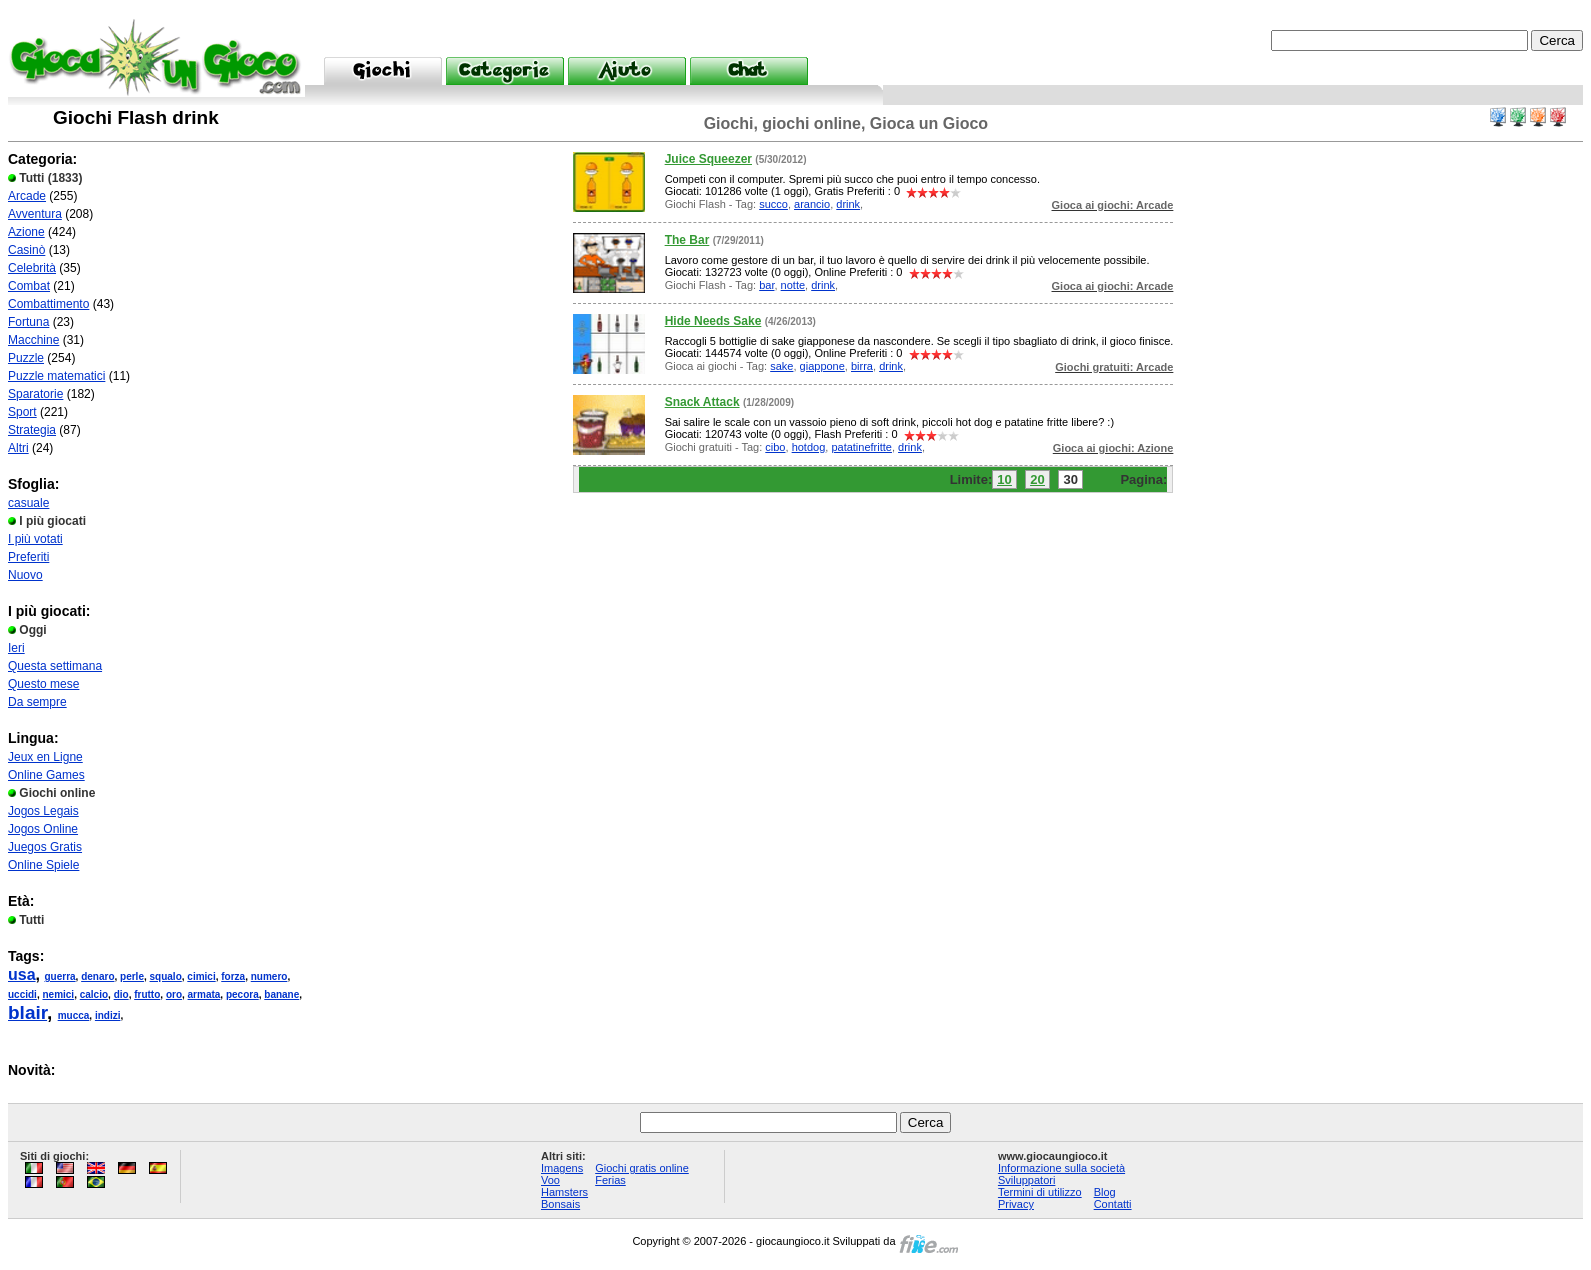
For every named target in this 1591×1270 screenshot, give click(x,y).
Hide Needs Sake (713, 321)
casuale (28, 503)
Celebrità (32, 268)
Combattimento (48, 304)
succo (773, 204)
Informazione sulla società (1061, 1168)
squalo (166, 976)
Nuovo (25, 575)
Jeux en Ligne (45, 757)
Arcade (27, 196)
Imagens (562, 1168)
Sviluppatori (1026, 1180)
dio (121, 994)
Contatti (1113, 1204)
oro (174, 994)
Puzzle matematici (56, 376)
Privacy (1016, 1204)
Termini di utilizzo (1040, 1192)
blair (27, 1012)
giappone (822, 366)
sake (781, 366)
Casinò (26, 250)
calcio (94, 994)
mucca (74, 1015)
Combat (29, 286)
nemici (58, 994)
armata (204, 994)
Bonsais (560, 1204)
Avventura (35, 214)
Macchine (33, 340)
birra (862, 366)
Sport (22, 412)
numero (269, 976)
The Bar (687, 240)
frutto (147, 994)
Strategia (32, 430)
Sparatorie (35, 394)
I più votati (35, 539)
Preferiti (28, 557)
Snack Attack (702, 402)
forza (233, 976)
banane (281, 994)
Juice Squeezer (708, 159)
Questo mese (43, 684)
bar (766, 285)
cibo (775, 447)
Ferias (610, 1180)
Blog (1105, 1192)
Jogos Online (43, 829)
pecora (242, 994)
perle (132, 976)
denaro (97, 976)
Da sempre (37, 702)
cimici (201, 976)
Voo (550, 1180)
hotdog (809, 447)
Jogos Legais (43, 811)
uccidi (22, 994)
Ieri (16, 648)
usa (22, 974)
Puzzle (26, 358)
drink (848, 204)
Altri (18, 448)
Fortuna (28, 322)
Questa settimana (55, 666)
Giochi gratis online (642, 1168)
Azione (26, 232)
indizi (108, 1015)
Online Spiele (43, 865)
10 (1004, 479)
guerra (59, 976)
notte (793, 285)
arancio (812, 204)
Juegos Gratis (45, 847)
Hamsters (564, 1192)
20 (1037, 479)
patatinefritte (861, 447)
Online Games (46, 775)
